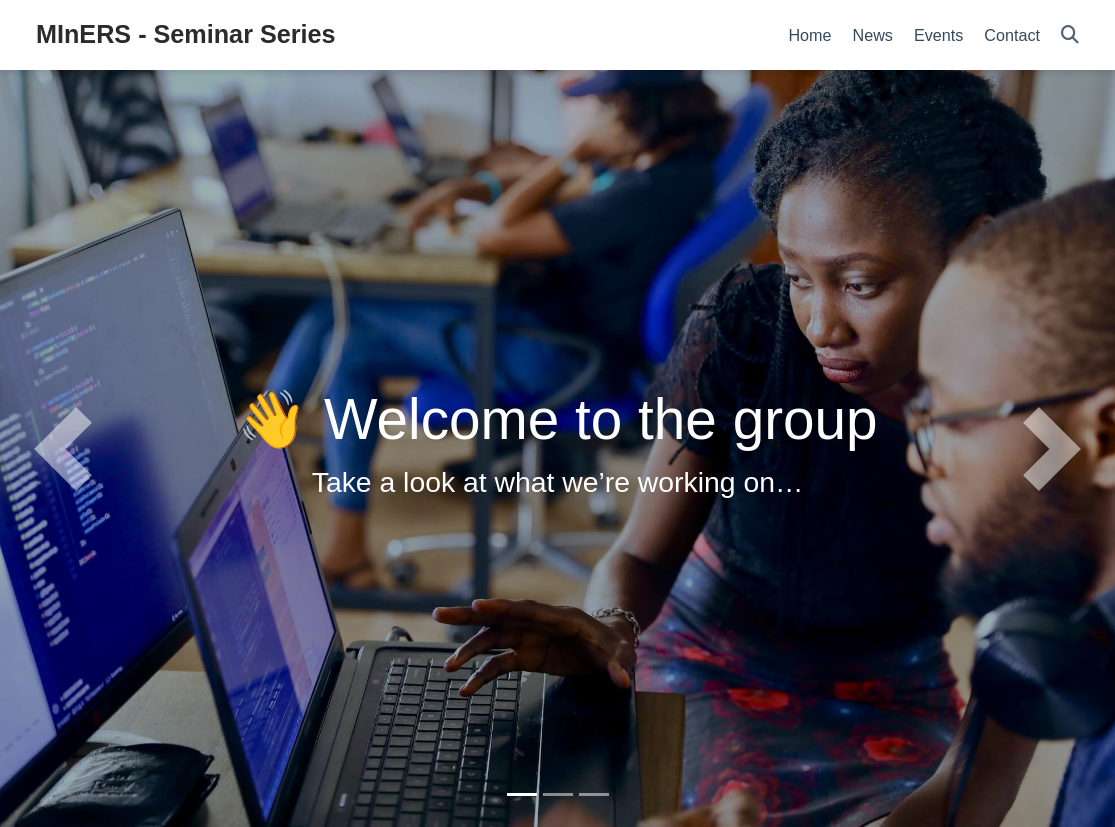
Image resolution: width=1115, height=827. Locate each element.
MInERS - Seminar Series (186, 34)
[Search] (1070, 35)
